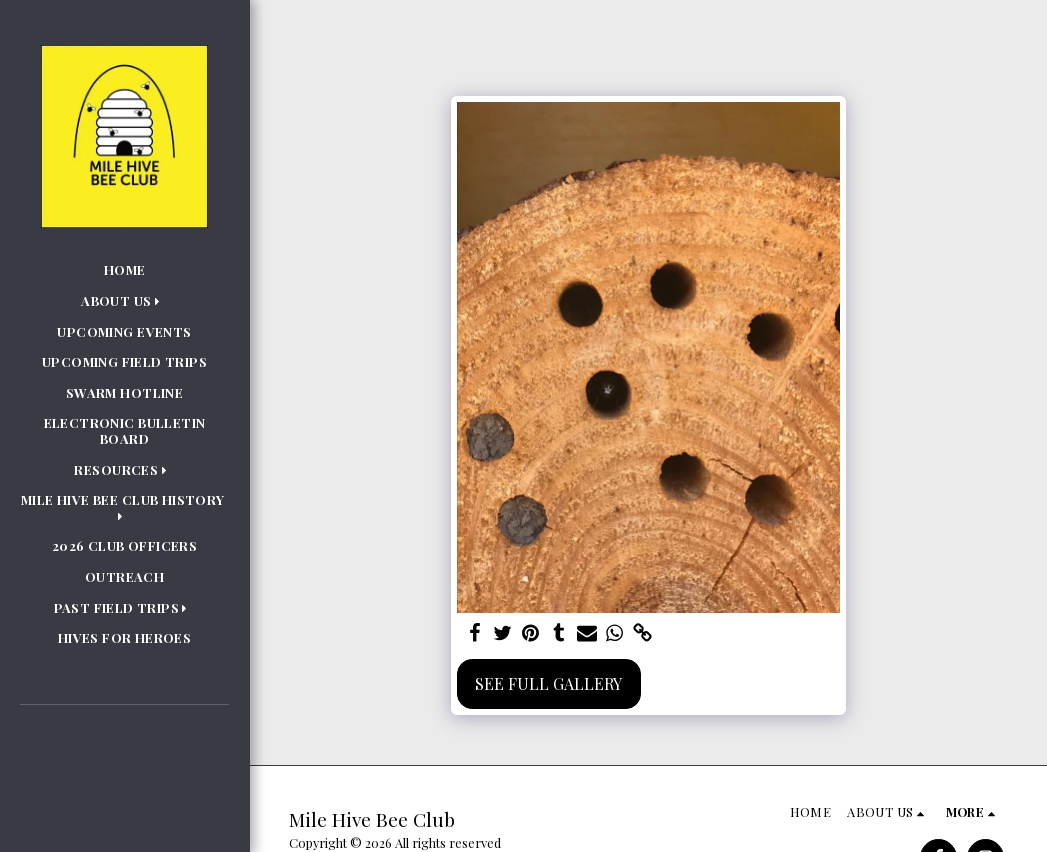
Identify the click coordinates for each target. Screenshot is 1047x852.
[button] (124, 301)
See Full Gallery (548, 683)
